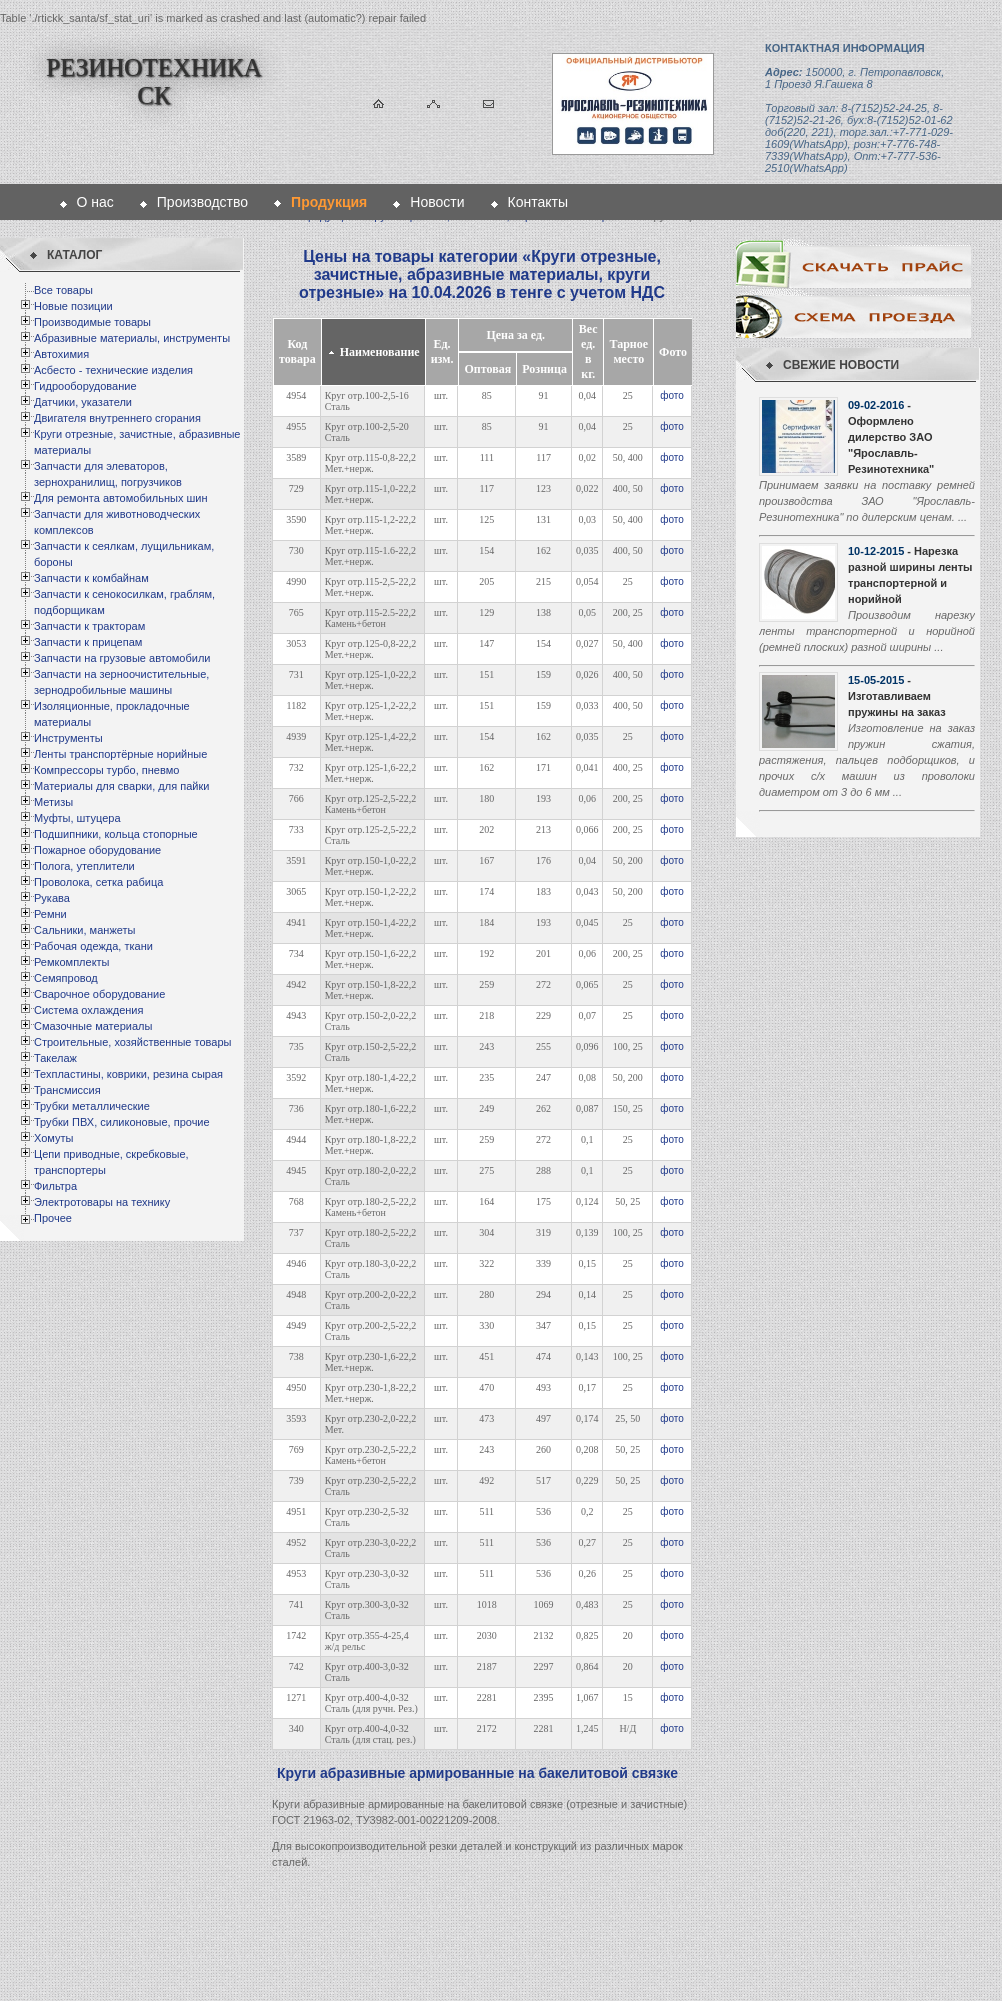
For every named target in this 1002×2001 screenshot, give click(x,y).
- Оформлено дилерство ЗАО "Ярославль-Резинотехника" (891, 437)
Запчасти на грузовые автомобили (122, 658)
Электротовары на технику (102, 1202)
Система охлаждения (88, 1010)
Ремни (50, 914)
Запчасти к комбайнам (91, 578)
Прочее (53, 1218)
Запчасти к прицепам (88, 642)
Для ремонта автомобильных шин (121, 498)
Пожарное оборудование (97, 850)
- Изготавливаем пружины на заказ (897, 696)
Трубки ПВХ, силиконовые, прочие (122, 1122)
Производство (202, 202)
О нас (95, 202)
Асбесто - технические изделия (113, 370)
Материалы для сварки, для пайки (121, 786)
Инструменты (68, 738)
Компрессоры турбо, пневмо (106, 770)
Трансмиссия (67, 1090)
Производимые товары (92, 322)
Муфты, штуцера (77, 818)
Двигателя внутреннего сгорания (117, 418)
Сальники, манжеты (84, 930)
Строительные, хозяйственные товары (132, 1042)
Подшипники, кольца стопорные (116, 834)
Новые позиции (73, 306)
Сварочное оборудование (99, 994)
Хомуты (53, 1138)
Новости (437, 202)
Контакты (538, 202)
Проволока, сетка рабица (98, 882)
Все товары (63, 290)
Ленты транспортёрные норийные (120, 754)
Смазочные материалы (93, 1026)
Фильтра (55, 1186)
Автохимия (61, 354)
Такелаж (55, 1058)
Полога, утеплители (84, 866)
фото (672, 395)
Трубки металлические (92, 1106)
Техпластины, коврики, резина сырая (128, 1074)
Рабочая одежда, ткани (93, 946)
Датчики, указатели (83, 402)
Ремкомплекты (72, 962)
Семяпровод (66, 978)
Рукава (52, 898)
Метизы (53, 802)
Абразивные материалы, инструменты (132, 338)
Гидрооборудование (85, 386)
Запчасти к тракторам (89, 626)
